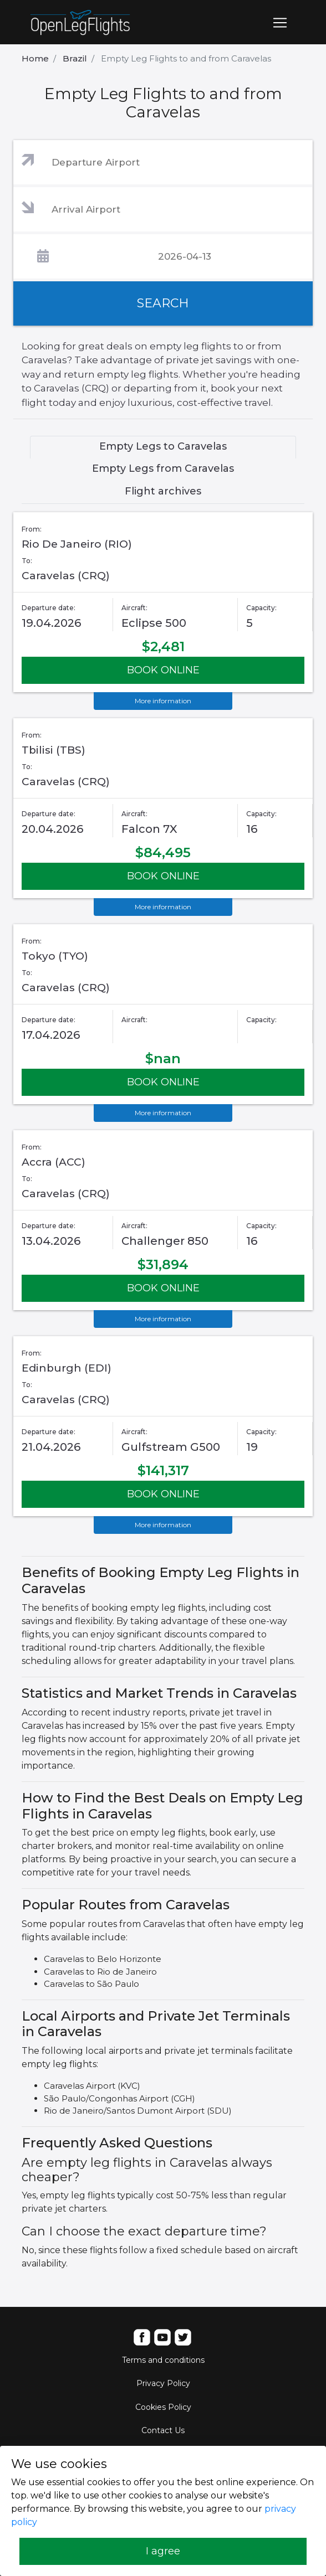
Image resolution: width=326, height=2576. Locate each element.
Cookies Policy (163, 2407)
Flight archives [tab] (163, 491)
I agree (163, 2551)
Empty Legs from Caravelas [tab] (163, 468)
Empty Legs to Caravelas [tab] (163, 446)
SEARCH (163, 303)
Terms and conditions (163, 2360)
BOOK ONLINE (163, 670)
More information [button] (163, 701)
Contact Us (163, 2430)
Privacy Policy (163, 2383)
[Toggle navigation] (280, 23)
